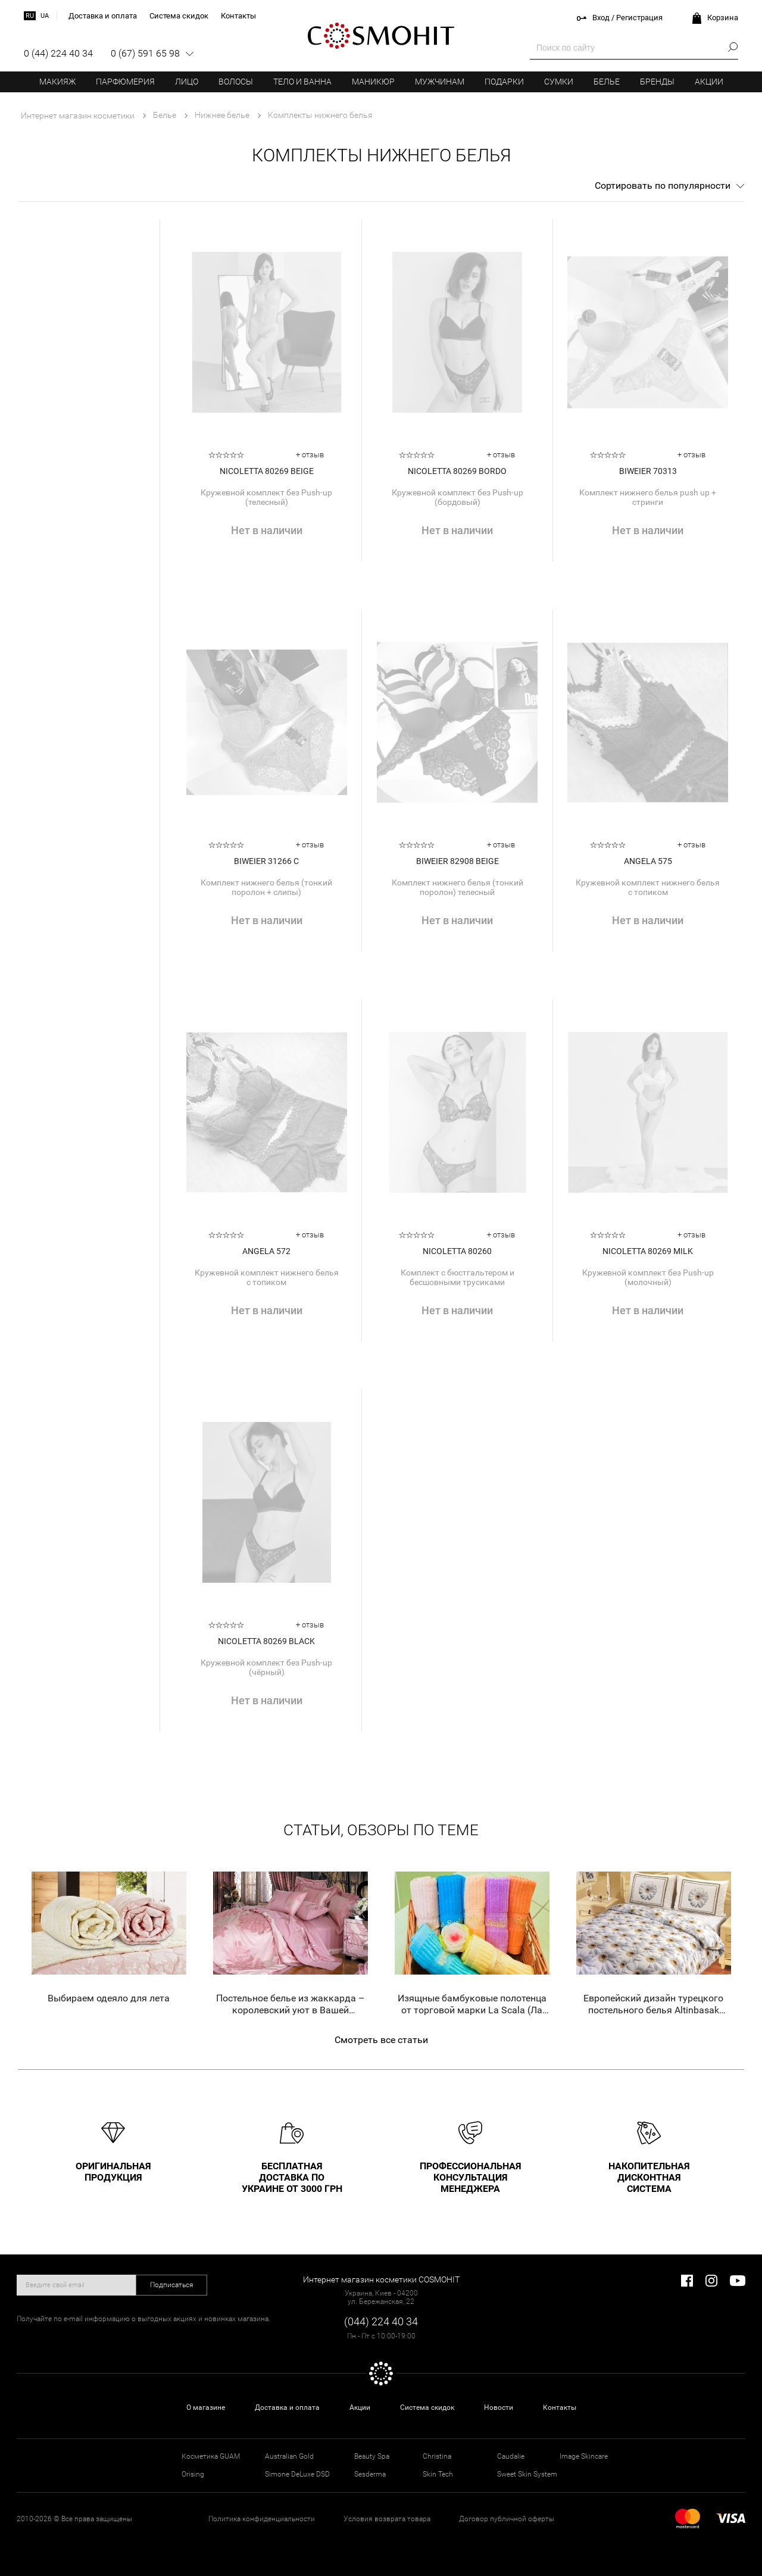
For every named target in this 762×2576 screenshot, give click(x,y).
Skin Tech (438, 2474)
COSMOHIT (381, 36)
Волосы (235, 81)
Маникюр (373, 81)
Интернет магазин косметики (78, 115)
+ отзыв (310, 454)
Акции (709, 81)
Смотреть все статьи (381, 2039)
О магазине (205, 2407)
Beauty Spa (371, 2456)
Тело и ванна (302, 81)
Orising (193, 2474)
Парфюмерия (125, 81)
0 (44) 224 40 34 (58, 53)
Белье (607, 81)
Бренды (657, 81)
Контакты (559, 2407)
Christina (437, 2456)
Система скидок (427, 2407)
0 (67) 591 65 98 (145, 53)
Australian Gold (289, 2456)
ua (44, 16)
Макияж (57, 81)
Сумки (558, 81)
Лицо (186, 81)
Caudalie (510, 2456)
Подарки (504, 81)
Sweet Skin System (527, 2474)
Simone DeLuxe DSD (297, 2474)
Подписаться (171, 2285)
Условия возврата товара (386, 2519)
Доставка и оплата (287, 2407)
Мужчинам (439, 81)
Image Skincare (584, 2456)
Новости (498, 2407)
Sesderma (370, 2474)
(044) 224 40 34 (381, 2321)
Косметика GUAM (211, 2456)
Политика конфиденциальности (261, 2519)
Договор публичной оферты (506, 2519)
